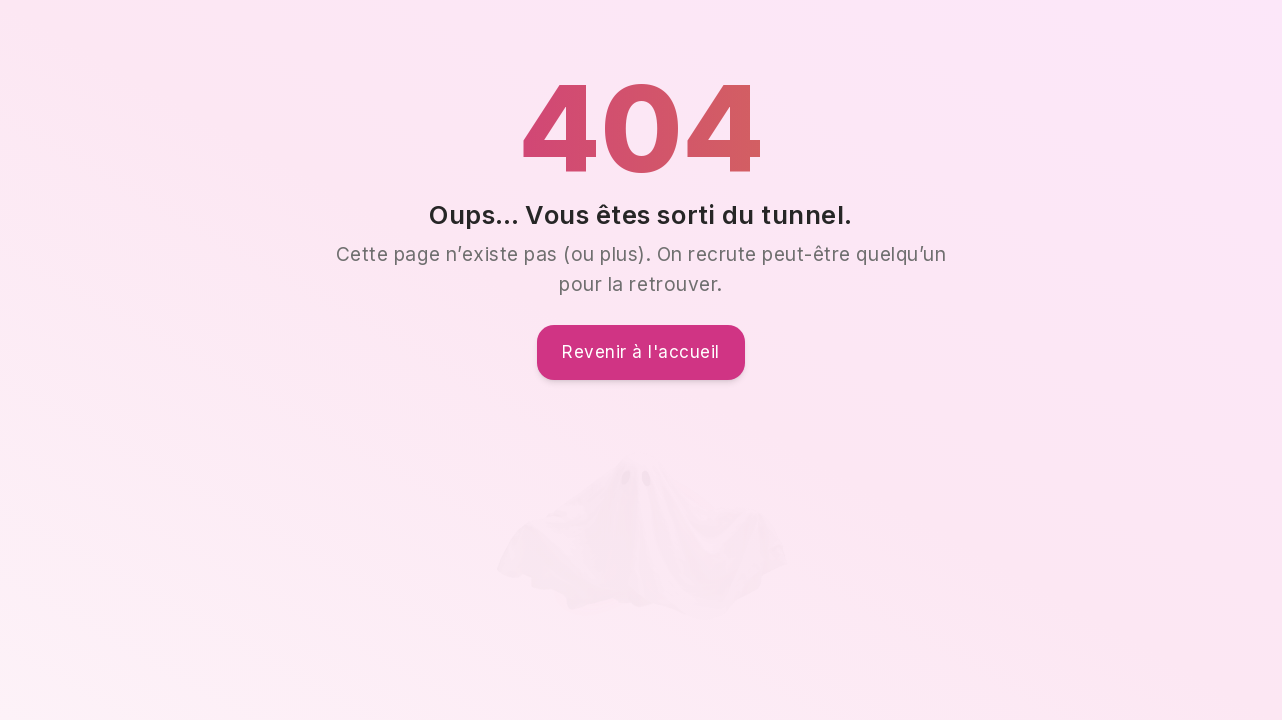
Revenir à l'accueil (641, 352)
